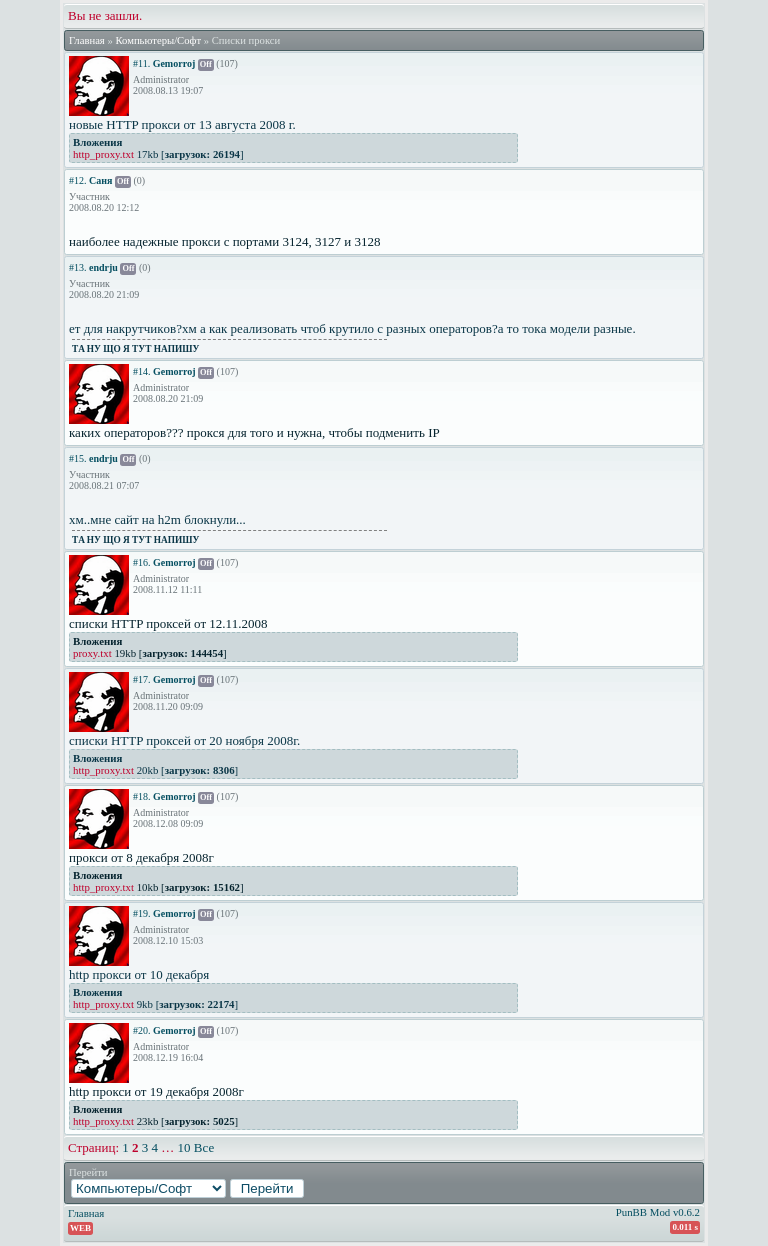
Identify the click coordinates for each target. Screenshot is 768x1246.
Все (204, 1147)
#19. (142, 913)
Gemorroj (174, 63)
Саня (100, 180)
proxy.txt (92, 653)
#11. (141, 63)
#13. (78, 267)
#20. (142, 1030)
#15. (78, 458)
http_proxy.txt (103, 154)
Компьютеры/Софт (158, 40)
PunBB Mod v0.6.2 (658, 1212)
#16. (142, 562)
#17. (142, 679)
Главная (87, 40)
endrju (103, 267)
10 (184, 1147)
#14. (142, 371)
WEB (80, 1228)
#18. (142, 796)
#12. (78, 180)
